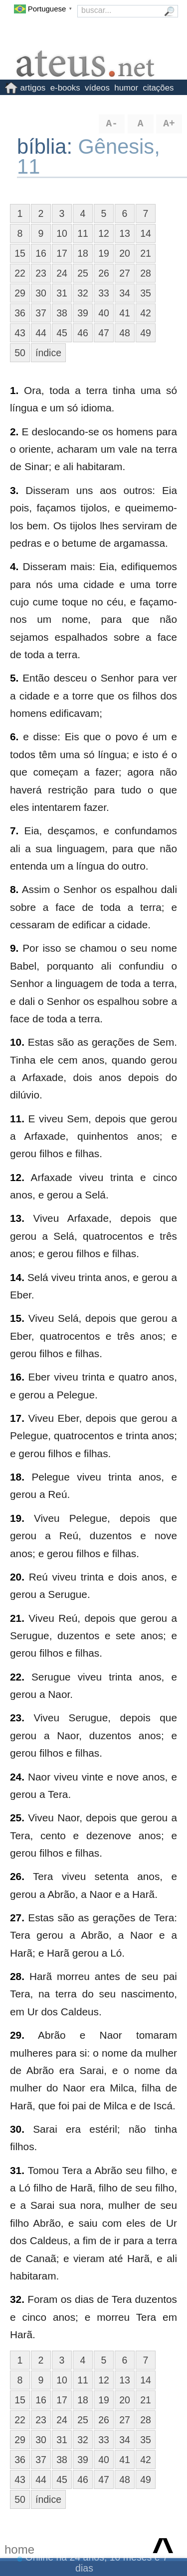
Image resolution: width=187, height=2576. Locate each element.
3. (14, 490)
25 (82, 273)
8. (14, 889)
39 (82, 312)
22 (19, 273)
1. (14, 390)
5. (14, 678)
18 (82, 253)
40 (103, 312)
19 (103, 253)
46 (82, 332)
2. (14, 431)
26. (17, 1876)
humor (126, 88)
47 (103, 332)
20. (17, 1577)
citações (158, 88)
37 (40, 312)
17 (61, 253)
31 (61, 293)
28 (145, 273)
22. (17, 1677)
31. (17, 2170)
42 (145, 312)
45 (61, 332)
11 (82, 233)
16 (40, 253)
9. (14, 948)
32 (82, 293)
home (19, 2549)
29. (17, 2035)
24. (17, 1777)
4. (14, 566)
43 (19, 332)
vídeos (97, 88)
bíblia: (47, 146)
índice (48, 352)
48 (124, 332)
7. (14, 830)
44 (40, 332)
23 (40, 273)
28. (17, 1976)
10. (17, 1042)
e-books (65, 88)
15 (19, 253)
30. (17, 2129)
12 (103, 233)
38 (61, 312)
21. (17, 1618)
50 (19, 352)
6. (14, 736)
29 (19, 293)
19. (17, 1518)
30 (40, 293)
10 (61, 233)
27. (17, 1917)
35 (145, 293)
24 (61, 273)
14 (145, 233)
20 (124, 253)
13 (124, 233)
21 (145, 253)
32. (17, 2299)
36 (19, 312)
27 (124, 273)
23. (17, 1717)
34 (124, 293)
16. (17, 1377)
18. (17, 1477)
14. (17, 1277)
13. (17, 1218)
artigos (33, 88)
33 (103, 293)
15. (17, 1318)
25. (17, 1817)
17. (17, 1418)
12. (17, 1177)
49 (145, 332)
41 (124, 312)
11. (17, 1118)
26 (103, 273)
